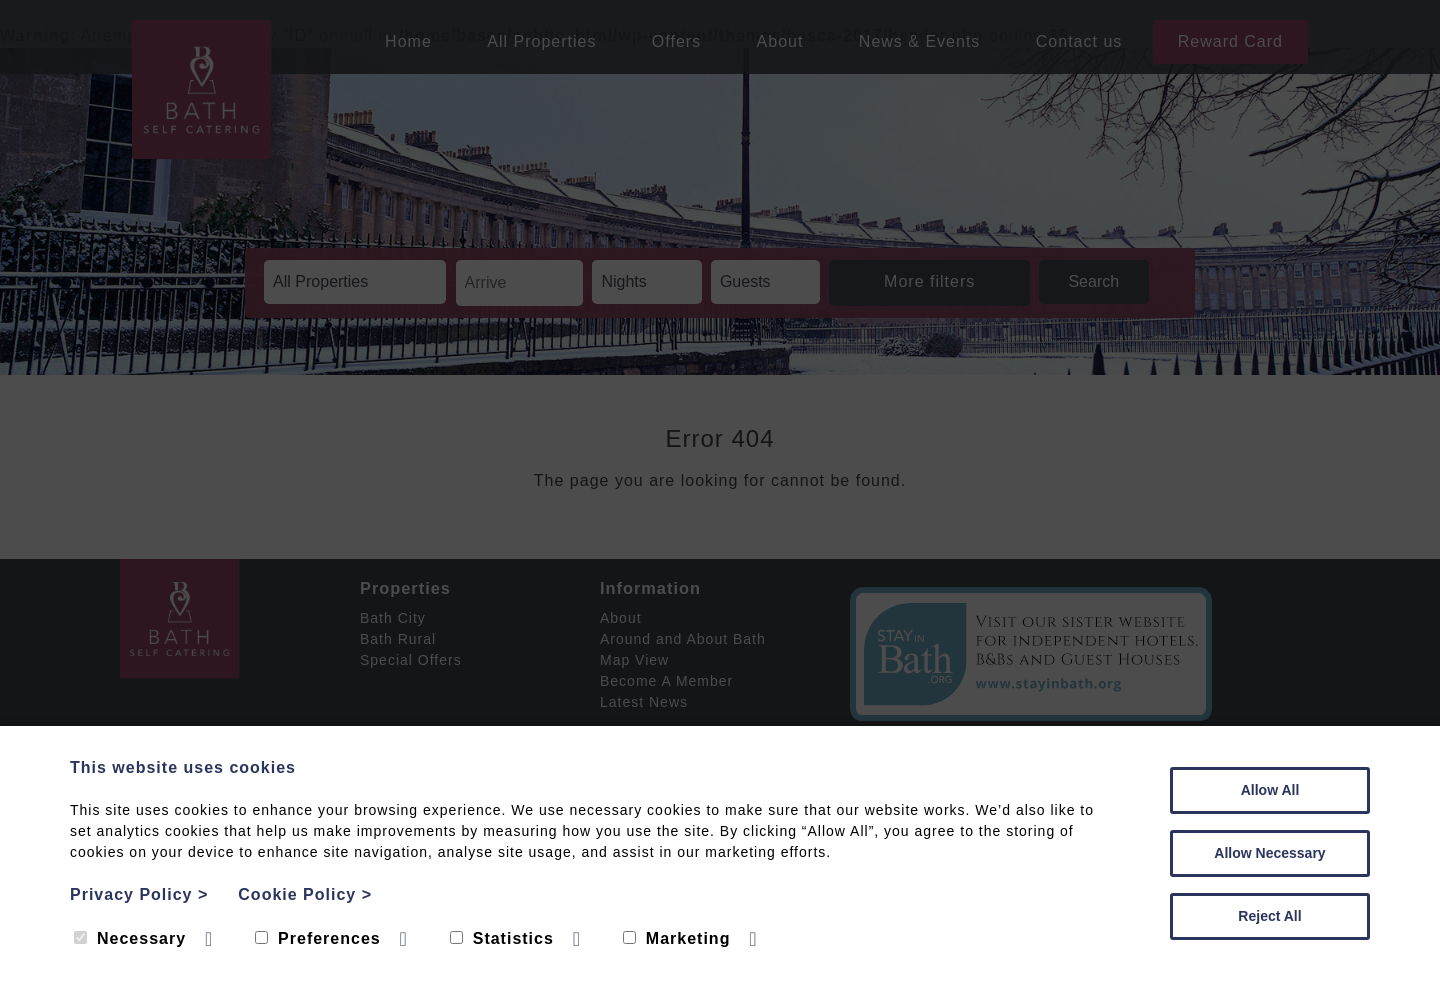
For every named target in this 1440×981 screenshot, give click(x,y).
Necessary (130, 938)
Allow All (1270, 790)
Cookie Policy (305, 894)
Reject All (1269, 916)
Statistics (502, 938)
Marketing (677, 938)
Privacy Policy (139, 894)
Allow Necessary (1269, 853)
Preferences (318, 938)
